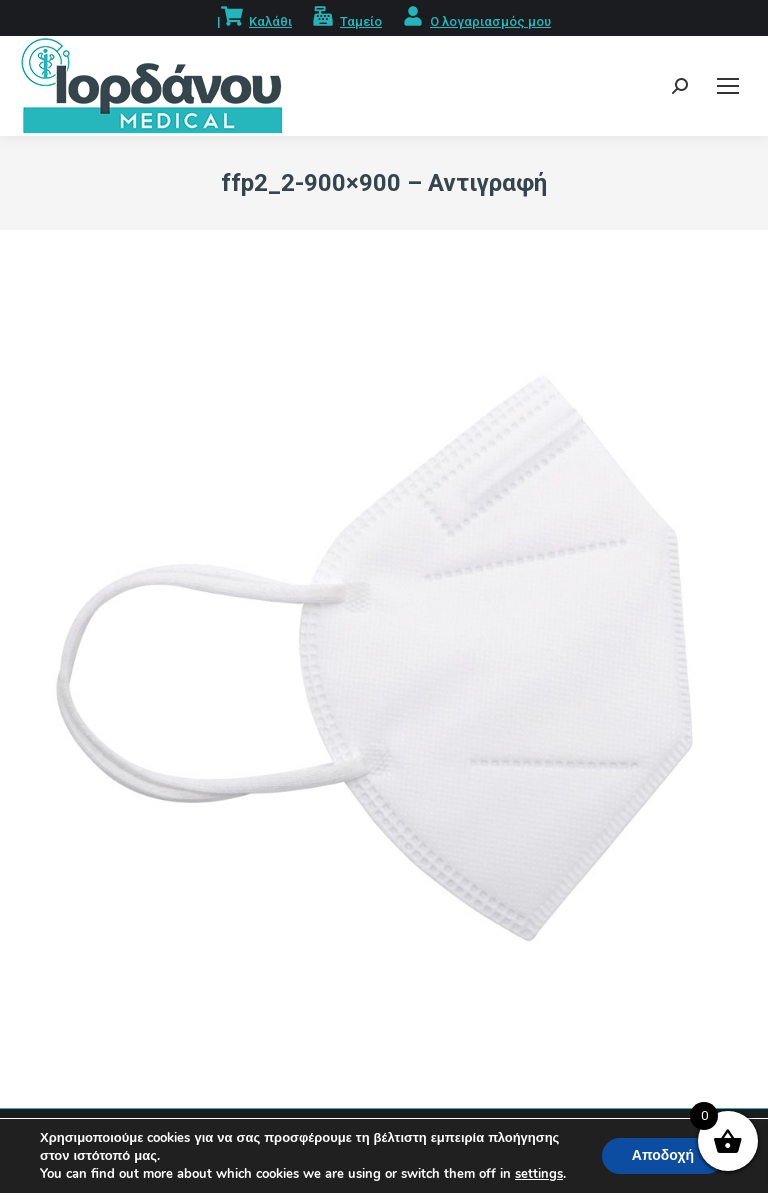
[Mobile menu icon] (728, 86)
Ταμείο (361, 21)
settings (539, 1174)
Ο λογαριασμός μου (490, 21)
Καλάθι (270, 21)
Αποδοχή (663, 1155)
